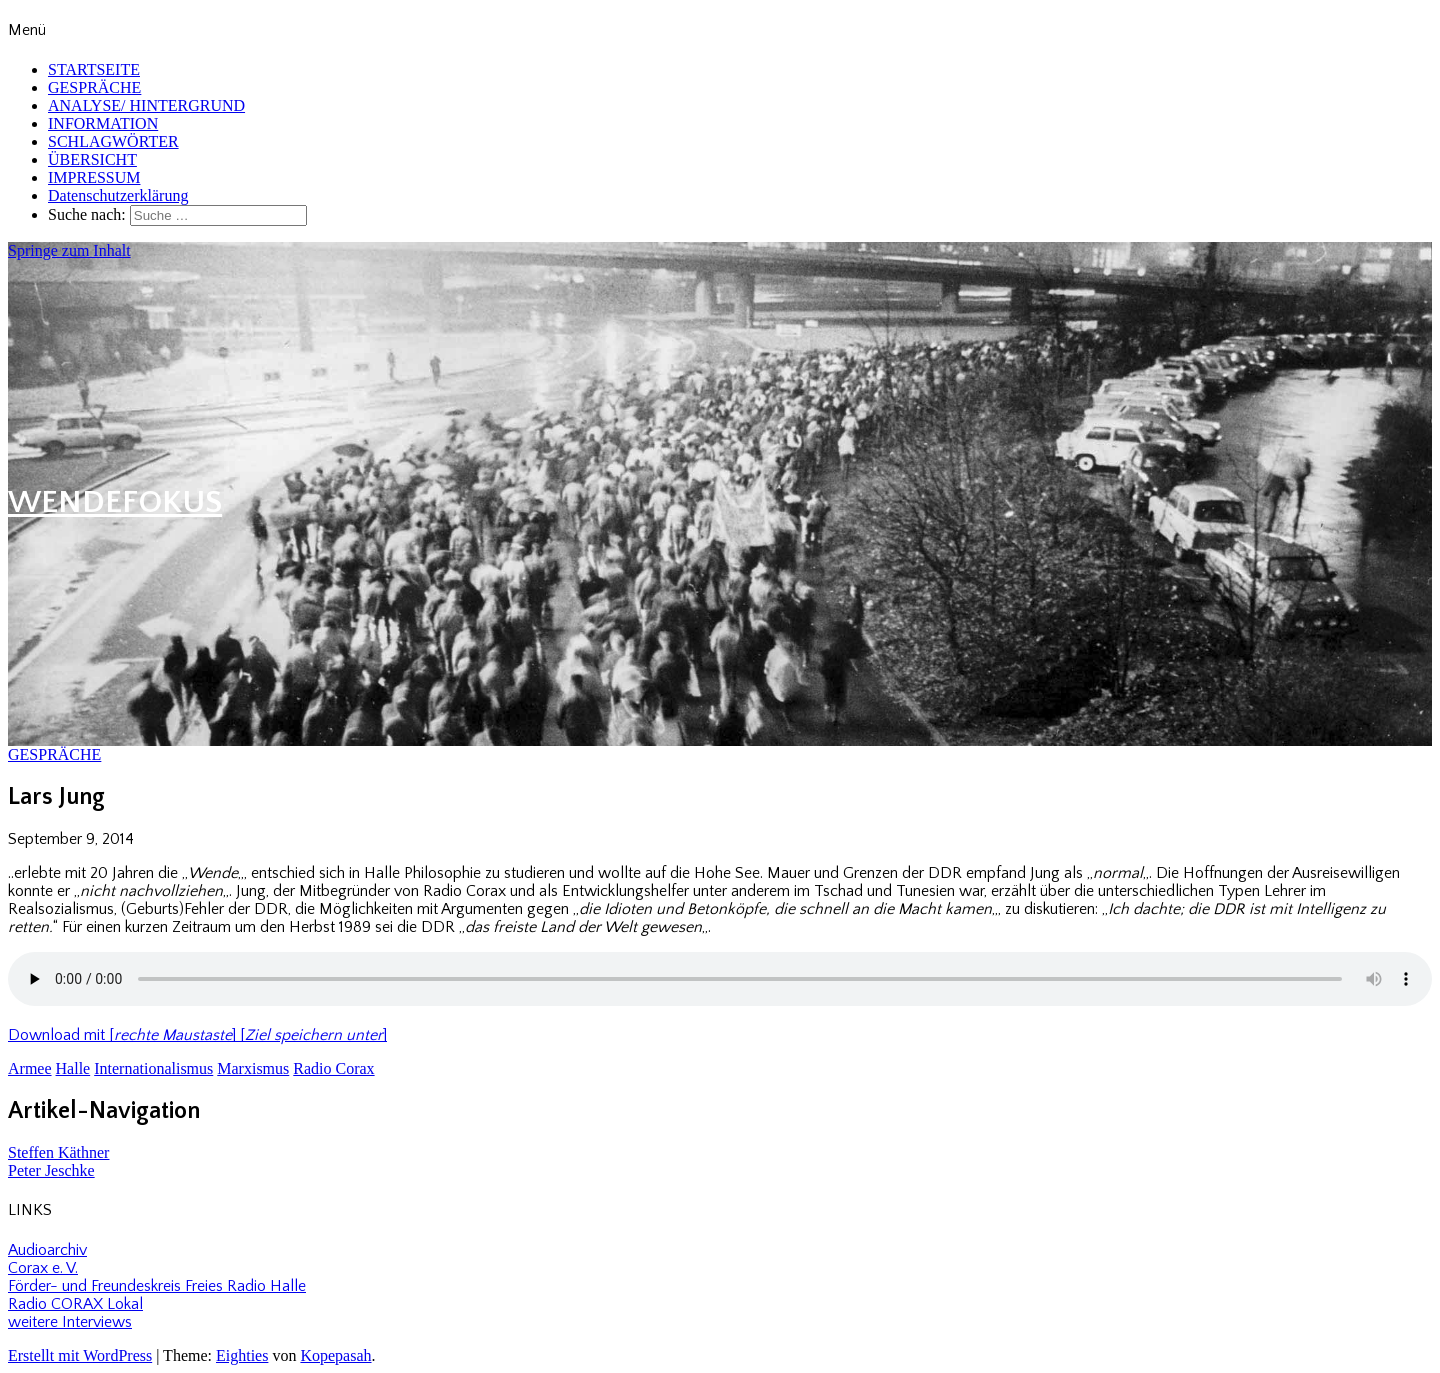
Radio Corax (333, 1068)
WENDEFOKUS (115, 502)
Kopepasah (335, 1355)
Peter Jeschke (51, 1170)
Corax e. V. (43, 1268)
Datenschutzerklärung (118, 195)
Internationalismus (153, 1068)
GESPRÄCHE (94, 87)
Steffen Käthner (58, 1152)
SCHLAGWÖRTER (113, 141)
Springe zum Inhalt (69, 250)
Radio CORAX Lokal (75, 1304)
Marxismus (253, 1068)
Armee (30, 1068)
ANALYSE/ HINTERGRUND (146, 105)
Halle (73, 1068)
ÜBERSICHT (92, 159)
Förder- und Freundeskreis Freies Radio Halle (157, 1286)
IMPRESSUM (94, 177)
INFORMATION (103, 123)
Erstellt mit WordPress (80, 1355)
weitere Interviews (70, 1322)
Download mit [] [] (197, 1035)
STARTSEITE (94, 69)
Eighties (242, 1355)
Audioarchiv (47, 1250)
